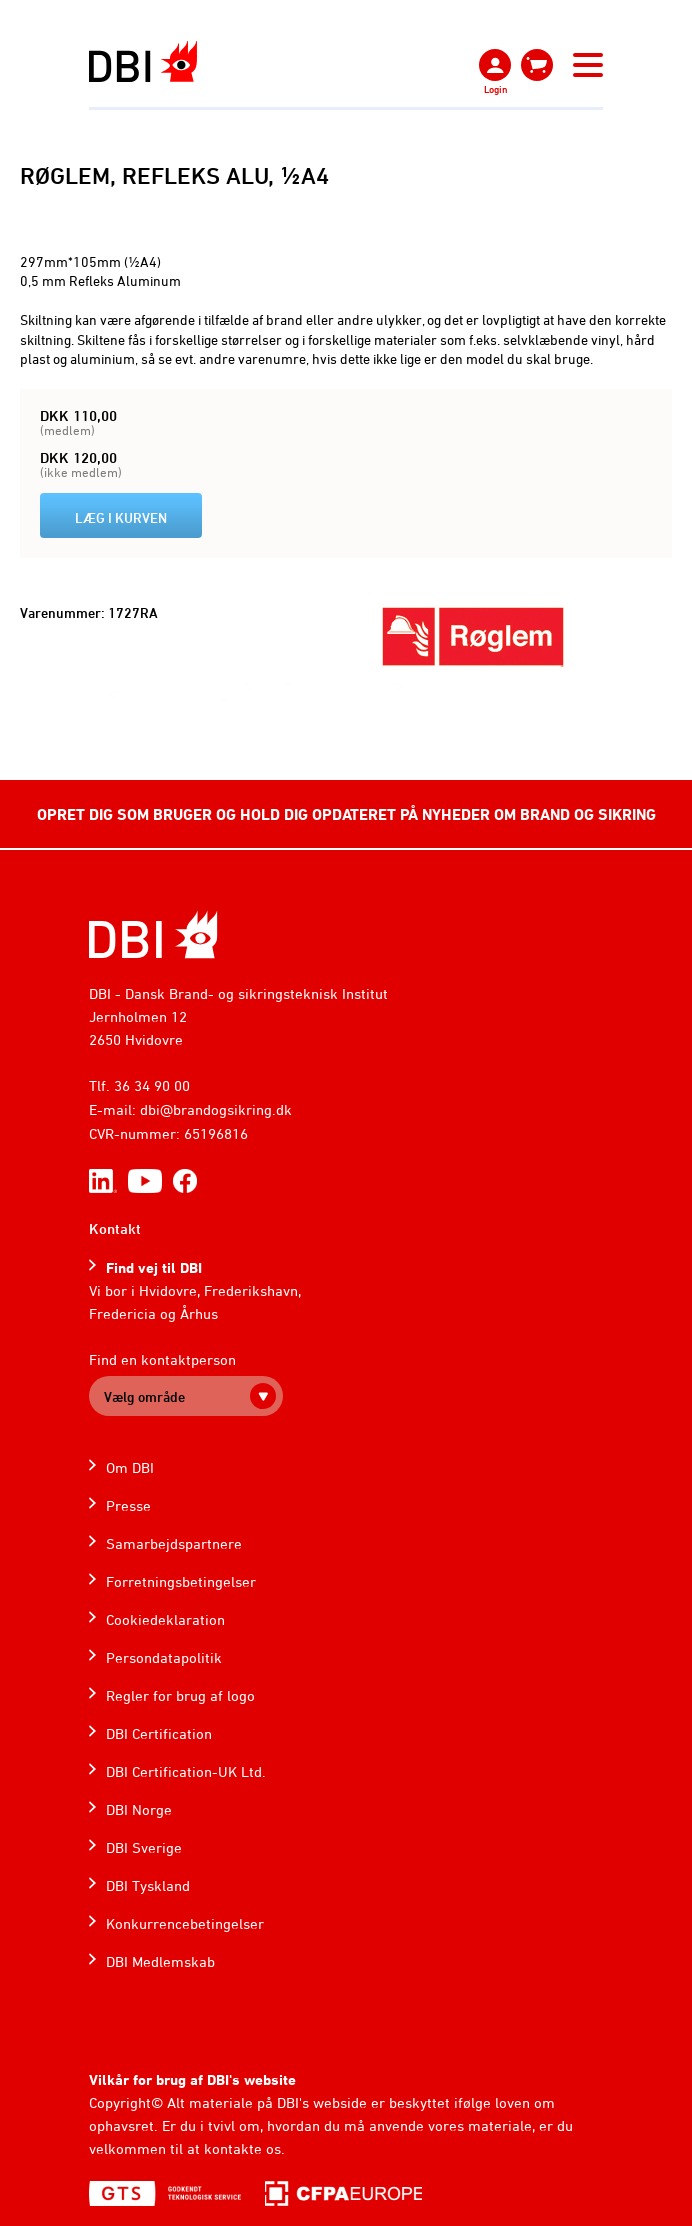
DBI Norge (139, 1809)
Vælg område (144, 1396)
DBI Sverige (144, 1847)
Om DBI (130, 1467)
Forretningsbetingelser (181, 1581)
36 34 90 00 (152, 1085)
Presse (128, 1505)
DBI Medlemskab (160, 1961)
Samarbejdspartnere (174, 1543)
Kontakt (115, 1228)
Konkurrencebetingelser (185, 1923)
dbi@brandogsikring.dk (216, 1109)
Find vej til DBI (154, 1267)
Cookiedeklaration (165, 1619)
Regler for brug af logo (180, 1695)
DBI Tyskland (148, 1885)
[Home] (153, 934)
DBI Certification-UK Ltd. (186, 1771)
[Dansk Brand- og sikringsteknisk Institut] (143, 61)
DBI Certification (159, 1733)
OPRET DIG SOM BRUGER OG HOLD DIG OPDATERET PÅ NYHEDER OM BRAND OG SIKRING (346, 814)
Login (495, 89)
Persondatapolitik (164, 1657)
